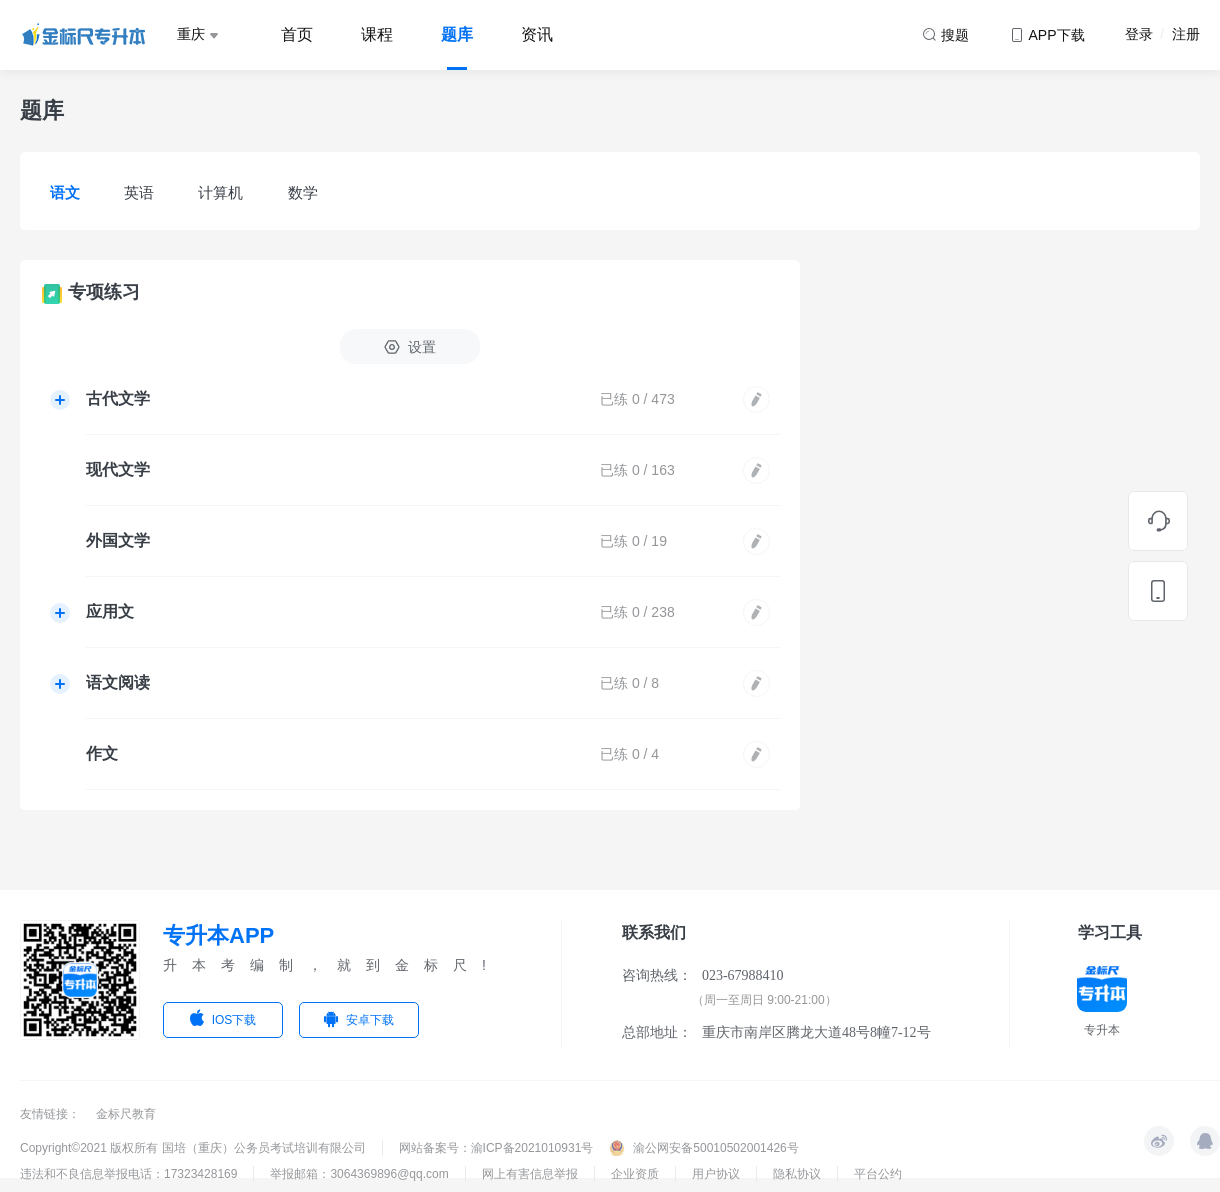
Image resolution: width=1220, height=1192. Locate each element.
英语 (139, 192)
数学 (303, 192)
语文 (65, 192)
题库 (457, 34)
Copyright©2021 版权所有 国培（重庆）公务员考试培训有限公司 (193, 1148)
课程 (377, 34)
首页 (297, 34)
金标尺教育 (126, 1114)
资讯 (537, 34)
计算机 (220, 192)
